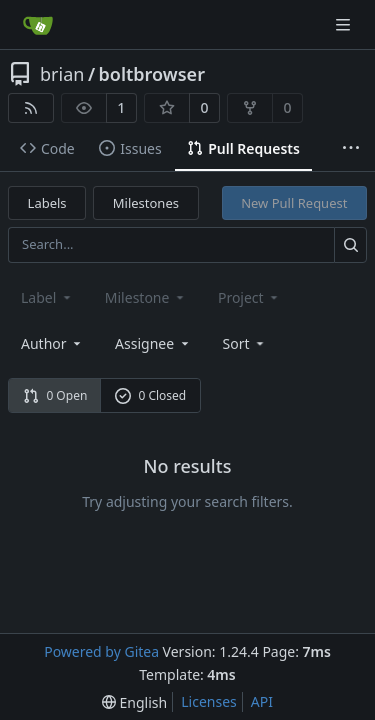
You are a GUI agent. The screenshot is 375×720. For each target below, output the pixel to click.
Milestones (146, 203)
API (262, 701)
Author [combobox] (52, 343)
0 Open (55, 395)
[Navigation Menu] (345, 24)
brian (62, 74)
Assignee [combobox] (153, 343)
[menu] (245, 343)
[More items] (351, 149)
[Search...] (350, 244)
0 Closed (151, 395)
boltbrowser (152, 74)
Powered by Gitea (101, 651)
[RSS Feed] (31, 108)
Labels (47, 203)
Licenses (209, 701)
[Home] (38, 25)
